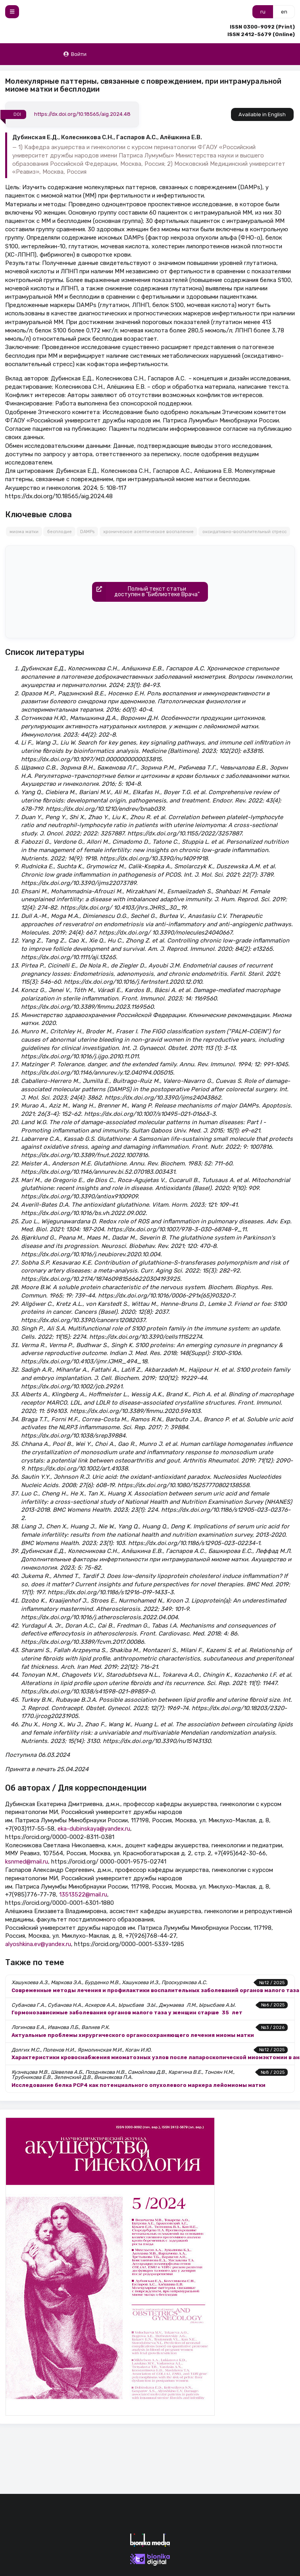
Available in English (262, 114)
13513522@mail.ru (83, 1894)
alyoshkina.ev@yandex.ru (38, 1944)
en (284, 12)
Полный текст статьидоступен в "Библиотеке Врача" (146, 592)
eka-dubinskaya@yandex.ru (94, 1828)
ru (262, 12)
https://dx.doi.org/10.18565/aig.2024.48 (82, 114)
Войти (75, 54)
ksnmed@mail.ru (26, 1861)
